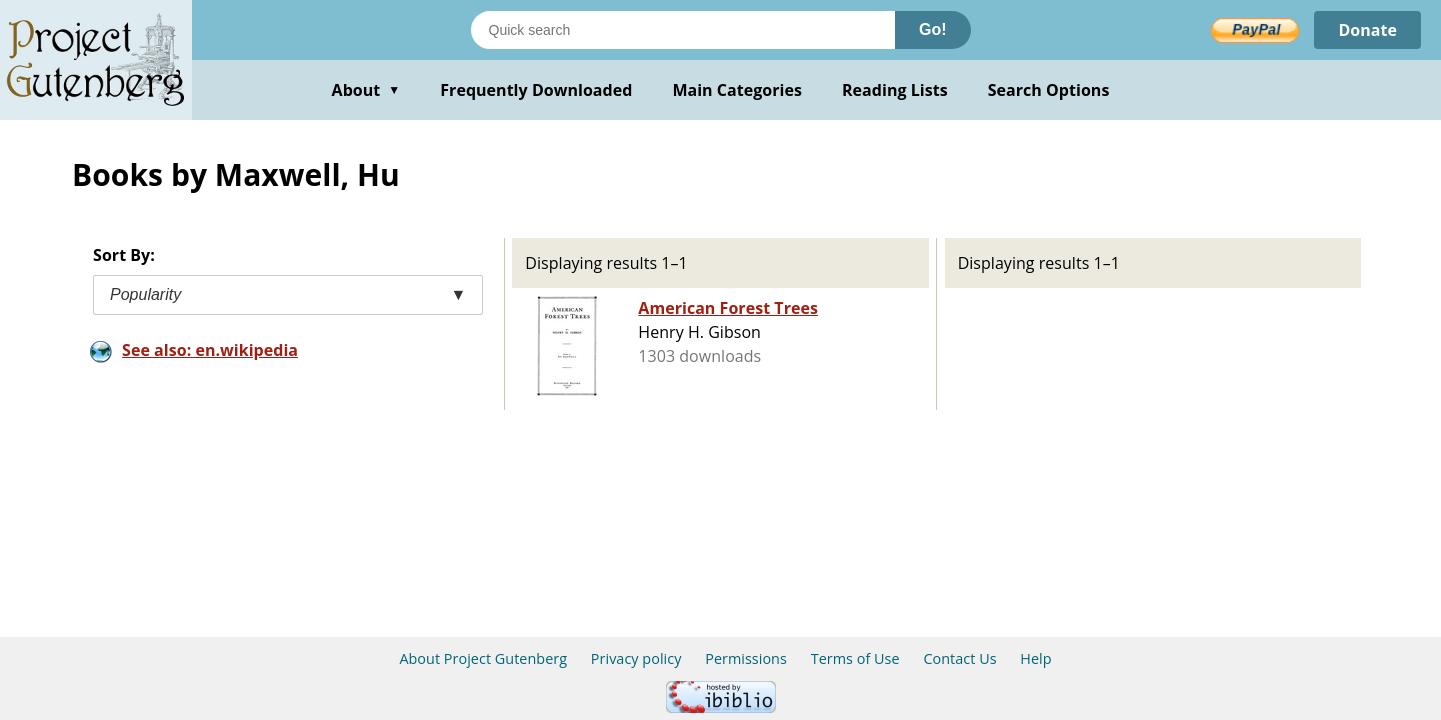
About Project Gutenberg (483, 658)
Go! (933, 29)
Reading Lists (895, 90)
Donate (1367, 30)
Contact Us (959, 658)
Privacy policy (636, 658)
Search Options (1049, 90)
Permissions (746, 658)
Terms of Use (855, 658)
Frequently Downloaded (536, 90)
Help (1035, 658)
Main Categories (737, 90)
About (366, 90)
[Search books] (683, 30)
